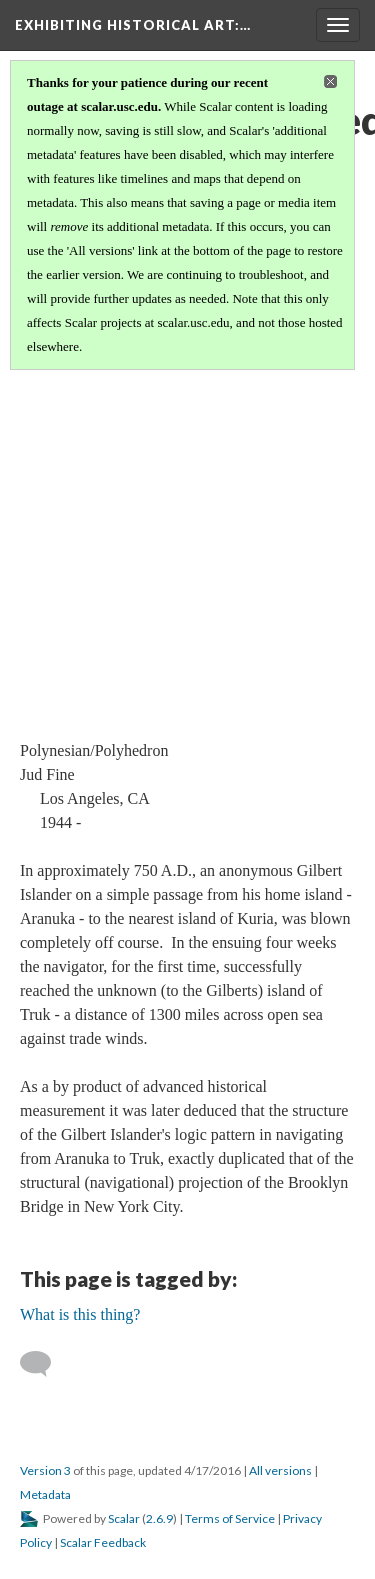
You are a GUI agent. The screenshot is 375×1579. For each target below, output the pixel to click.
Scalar (124, 1518)
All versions (280, 1470)
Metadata (45, 1494)
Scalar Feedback (103, 1542)
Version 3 (45, 1470)
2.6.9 (159, 1518)
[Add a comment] (44, 1364)
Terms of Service (230, 1518)
